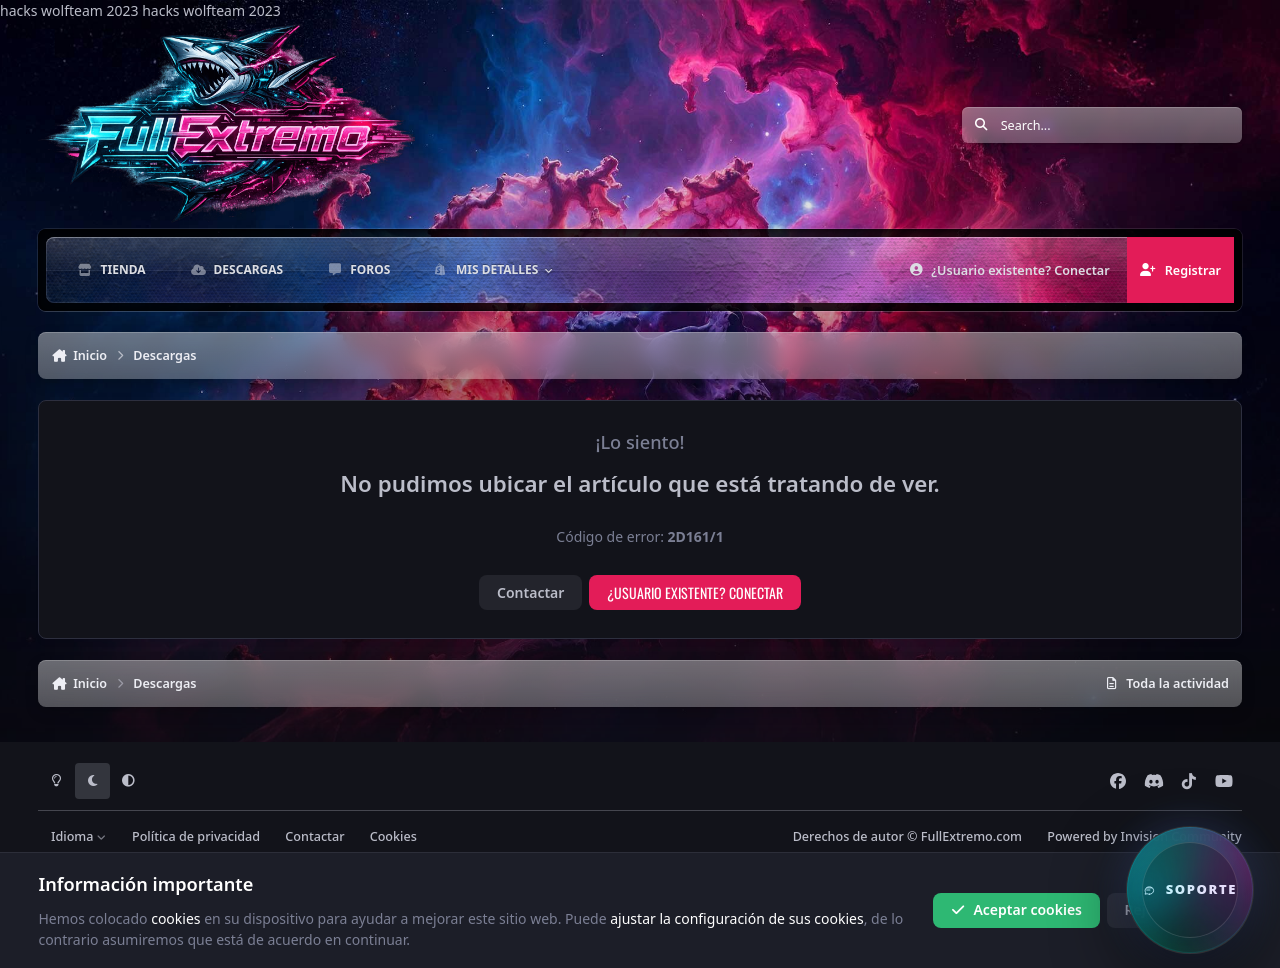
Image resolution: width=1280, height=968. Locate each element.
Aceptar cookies (1016, 909)
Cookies (393, 836)
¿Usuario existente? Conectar (695, 592)
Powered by (1144, 836)
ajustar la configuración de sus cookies (736, 917)
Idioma (79, 836)
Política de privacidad (196, 836)
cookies (175, 917)
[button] (1190, 890)
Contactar (530, 592)
